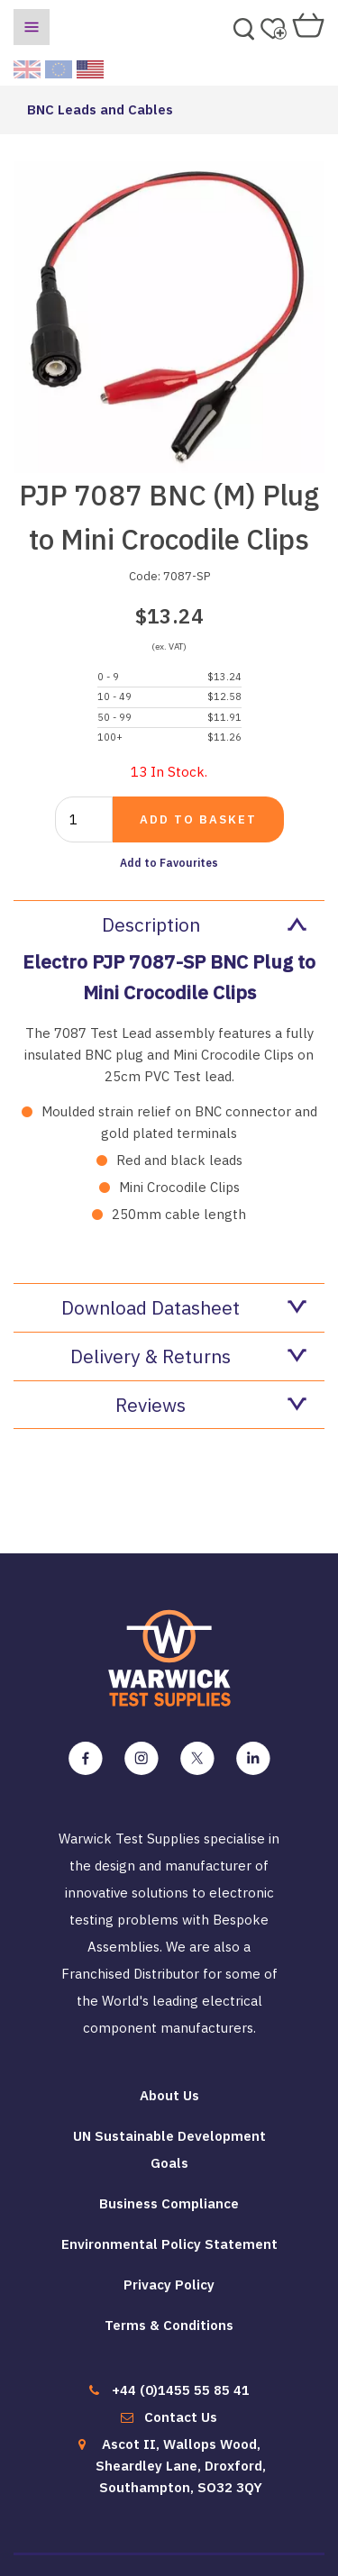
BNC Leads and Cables (100, 109)
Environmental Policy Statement (169, 2244)
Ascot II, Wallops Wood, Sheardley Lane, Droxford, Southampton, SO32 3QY (181, 2465)
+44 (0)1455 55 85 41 (181, 2390)
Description (204, 924)
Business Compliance (169, 2203)
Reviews (210, 1404)
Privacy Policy (169, 2284)
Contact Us (180, 2417)
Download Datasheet (183, 1307)
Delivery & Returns (188, 1356)
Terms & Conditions (169, 2325)
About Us (169, 2095)
